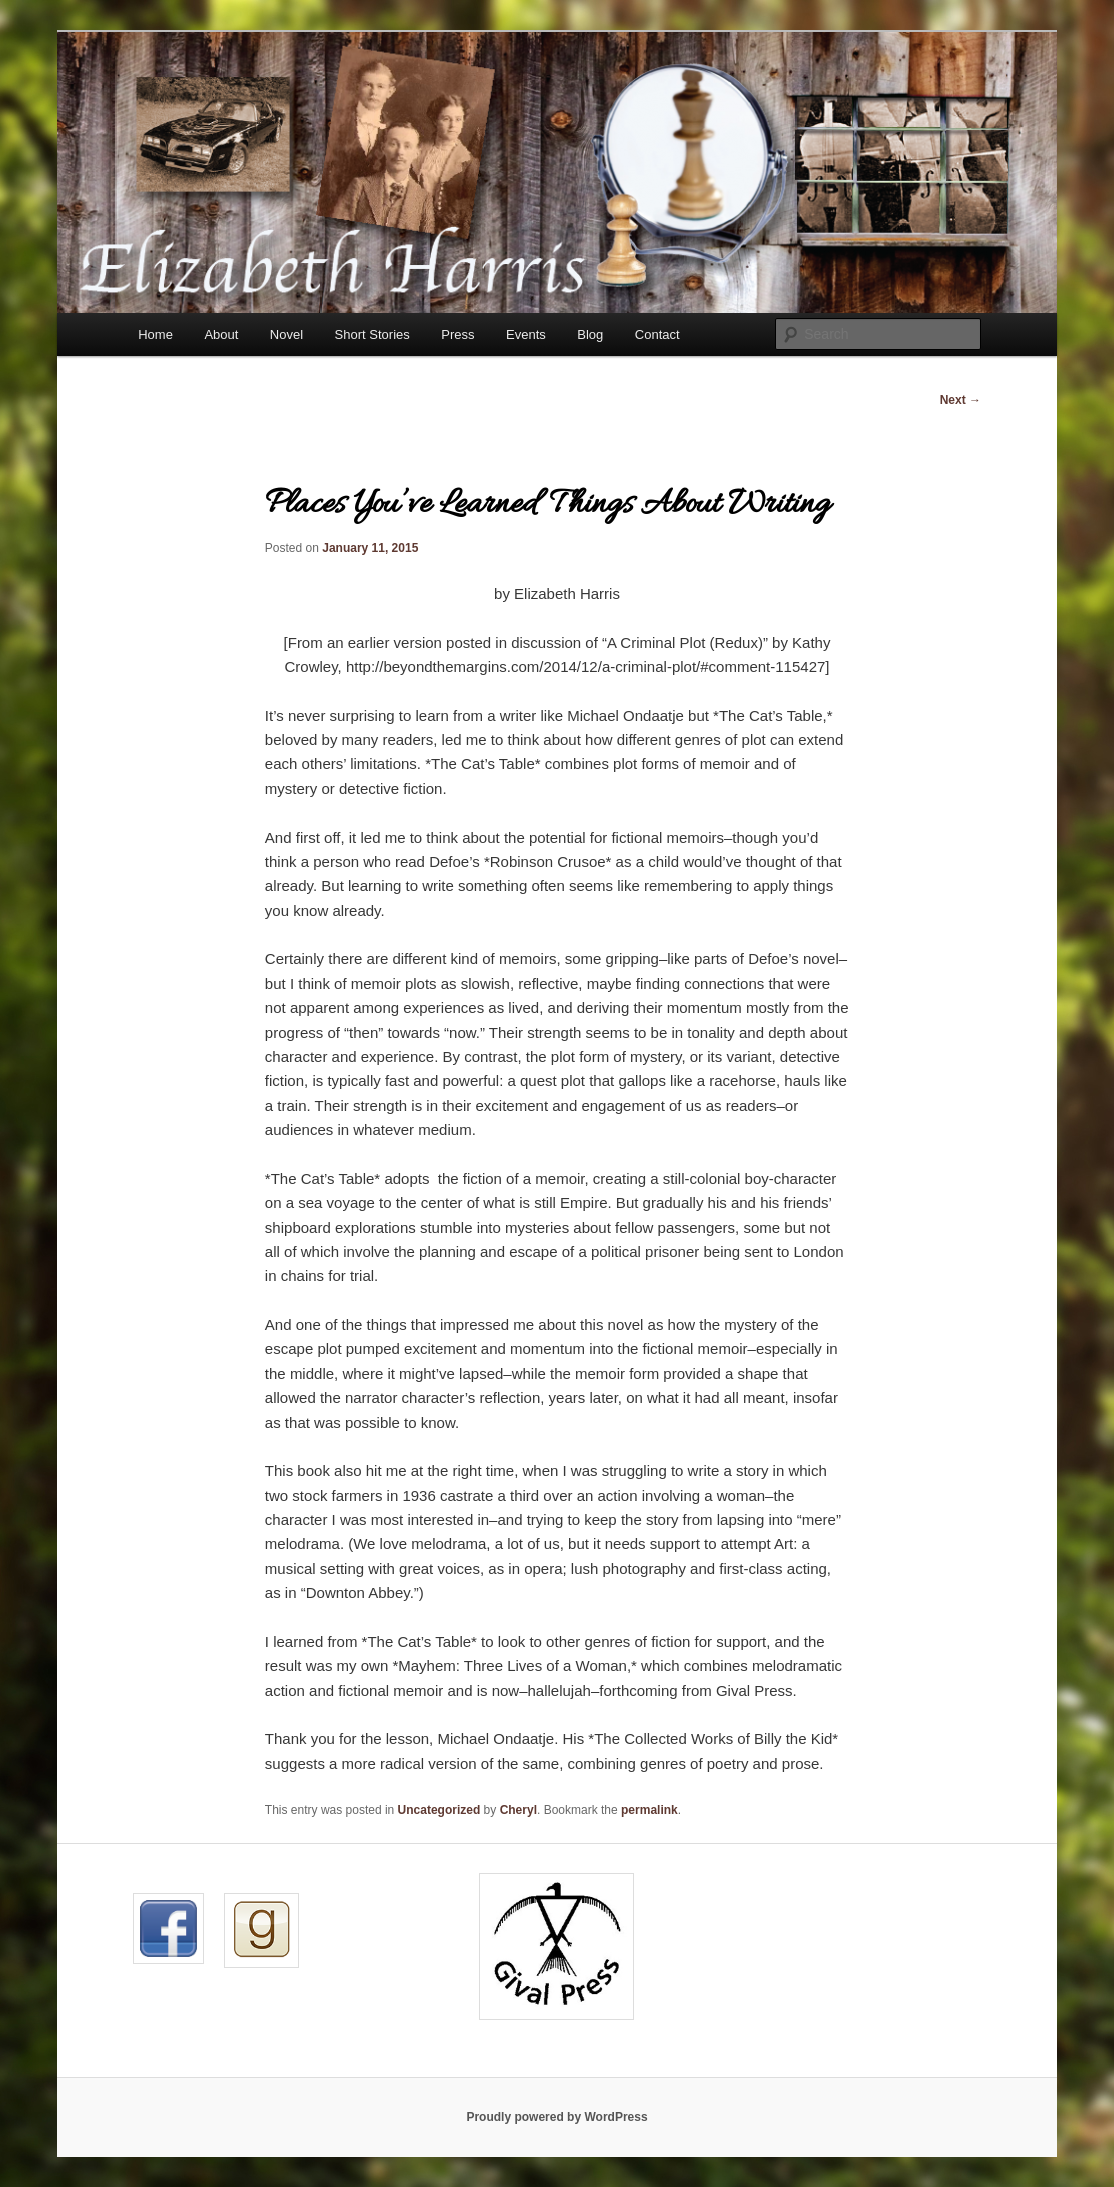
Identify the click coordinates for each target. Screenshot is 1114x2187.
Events (526, 334)
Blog (590, 334)
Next (960, 400)
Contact (657, 334)
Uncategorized (439, 1810)
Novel (286, 334)
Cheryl (518, 1810)
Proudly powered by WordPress (556, 2117)
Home (155, 334)
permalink (649, 1810)
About (221, 334)
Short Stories (372, 334)
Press (457, 334)
